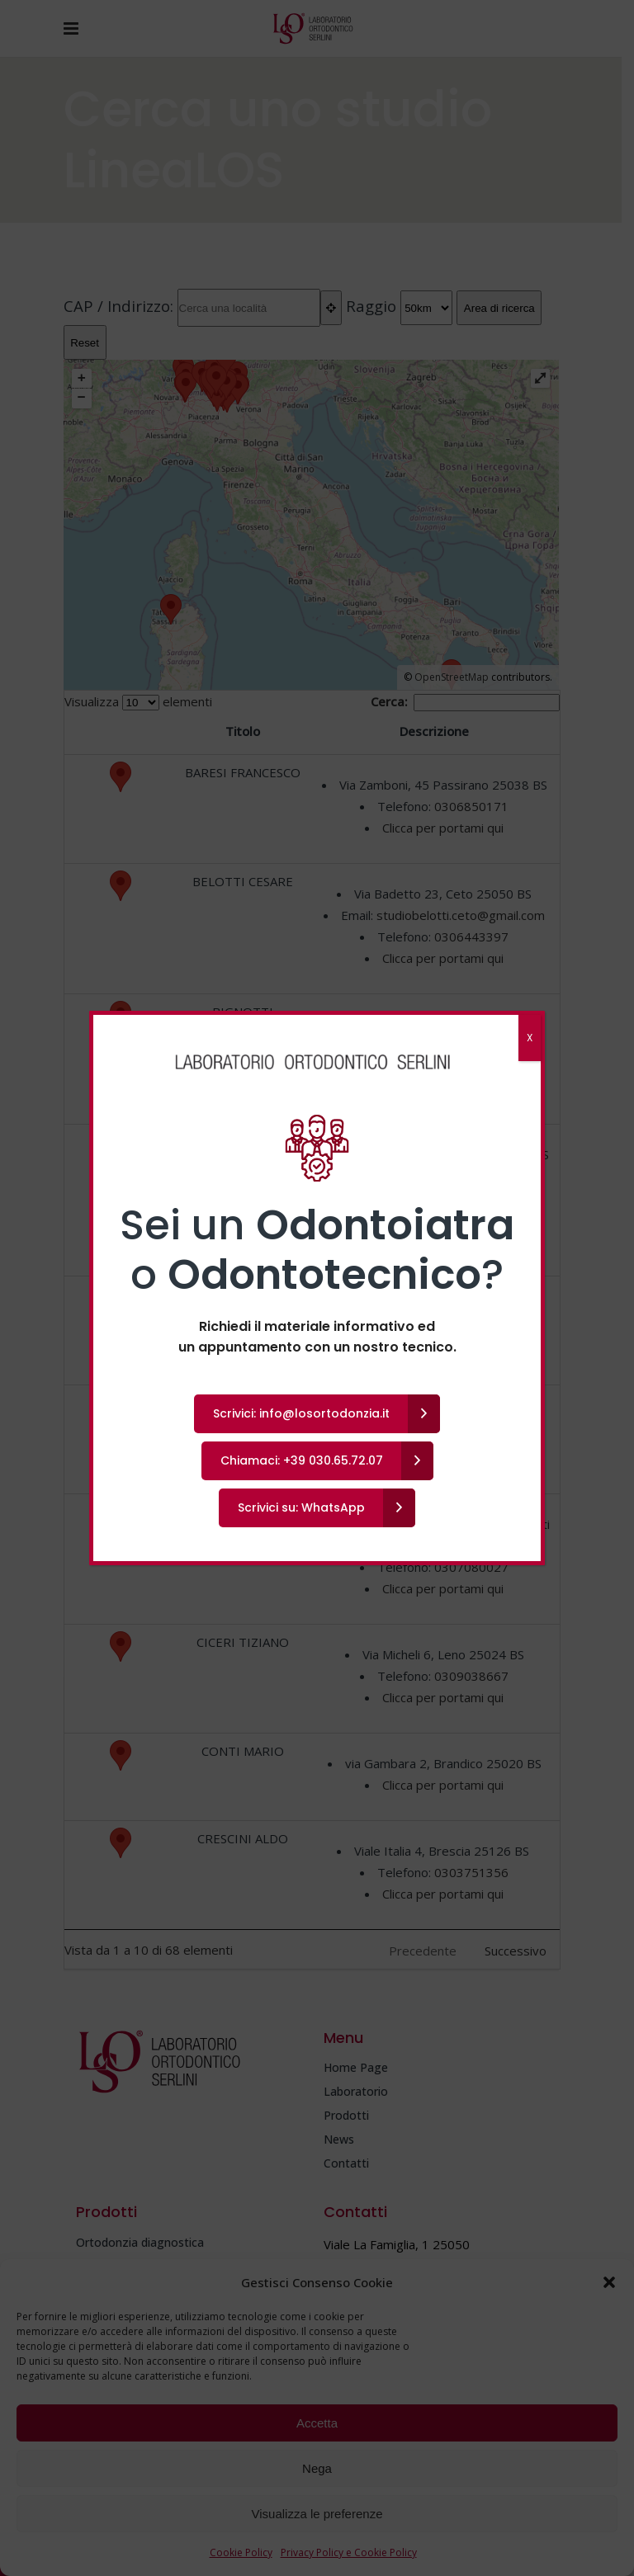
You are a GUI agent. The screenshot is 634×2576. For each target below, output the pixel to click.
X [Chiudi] (529, 1038)
